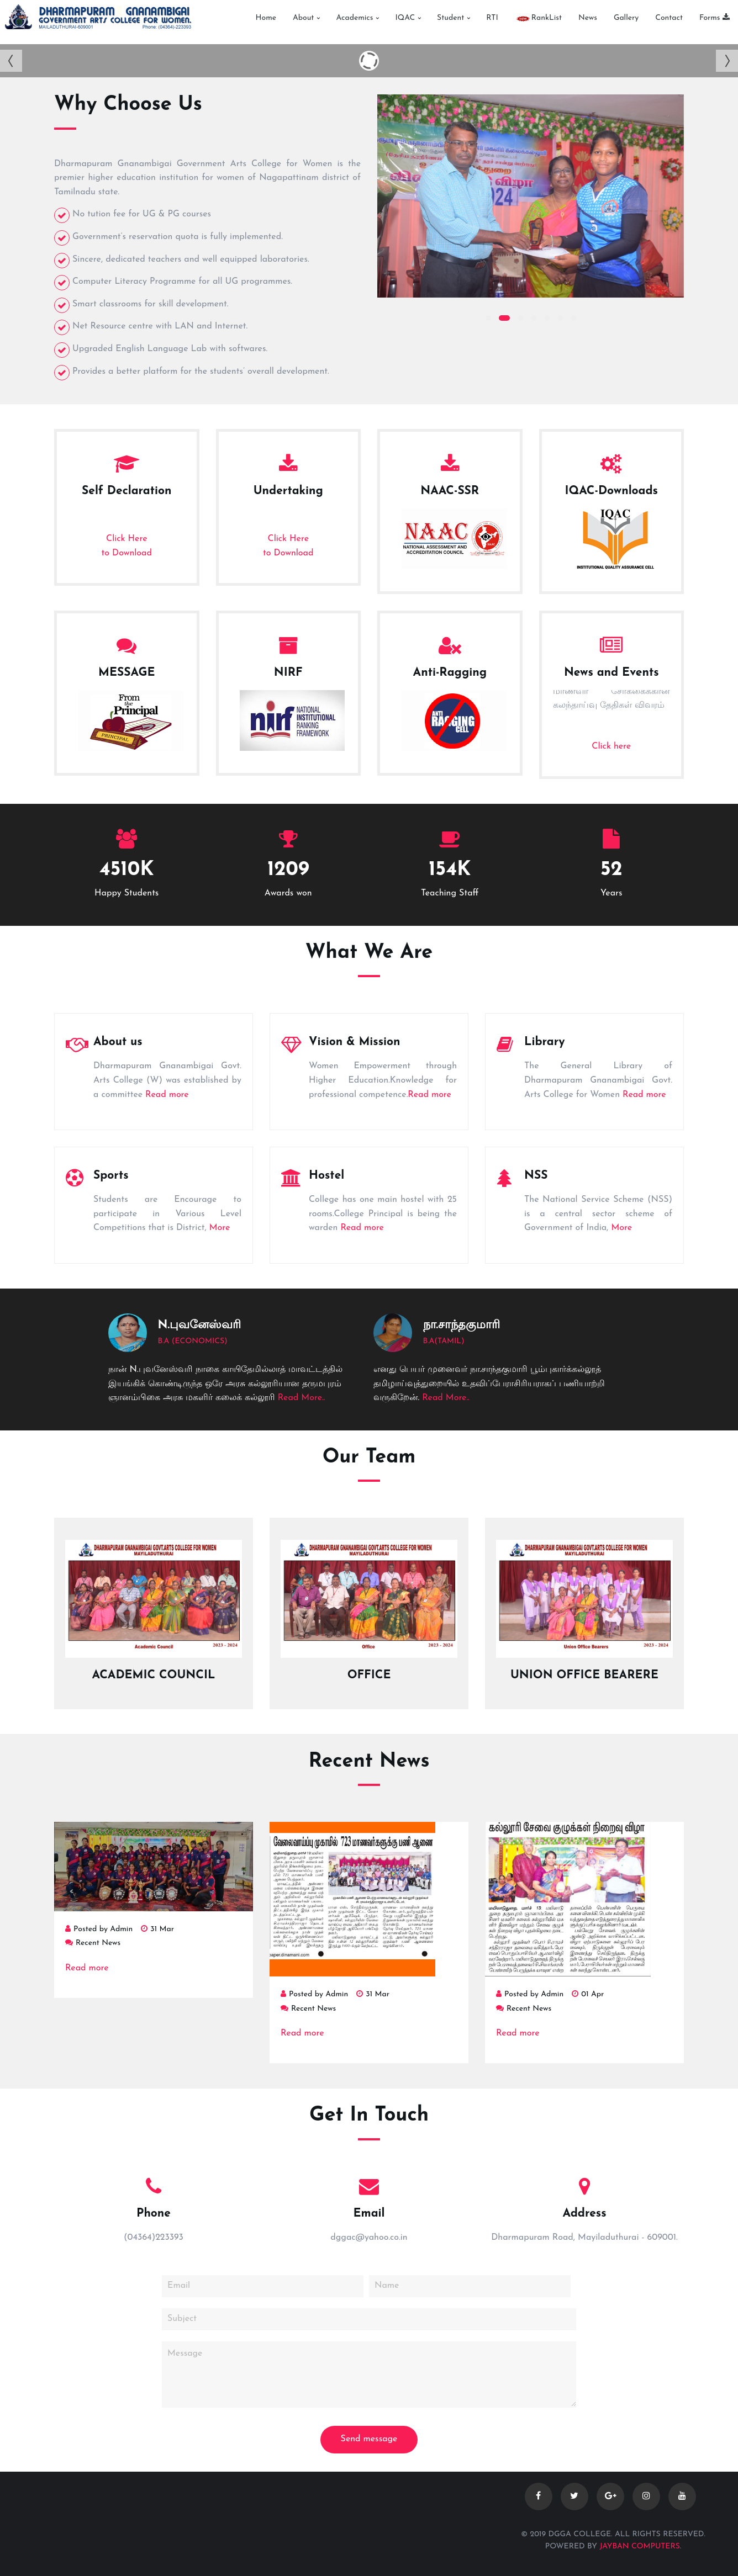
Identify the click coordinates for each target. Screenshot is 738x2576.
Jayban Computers (639, 2546)
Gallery (626, 19)
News (587, 19)
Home (266, 19)
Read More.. (301, 1397)
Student (450, 19)
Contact (669, 19)
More (219, 1227)
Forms (714, 18)
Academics (354, 19)
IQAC (405, 19)
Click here (611, 746)
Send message (369, 2439)
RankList (538, 19)
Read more (167, 1094)
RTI (492, 19)
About (303, 19)
